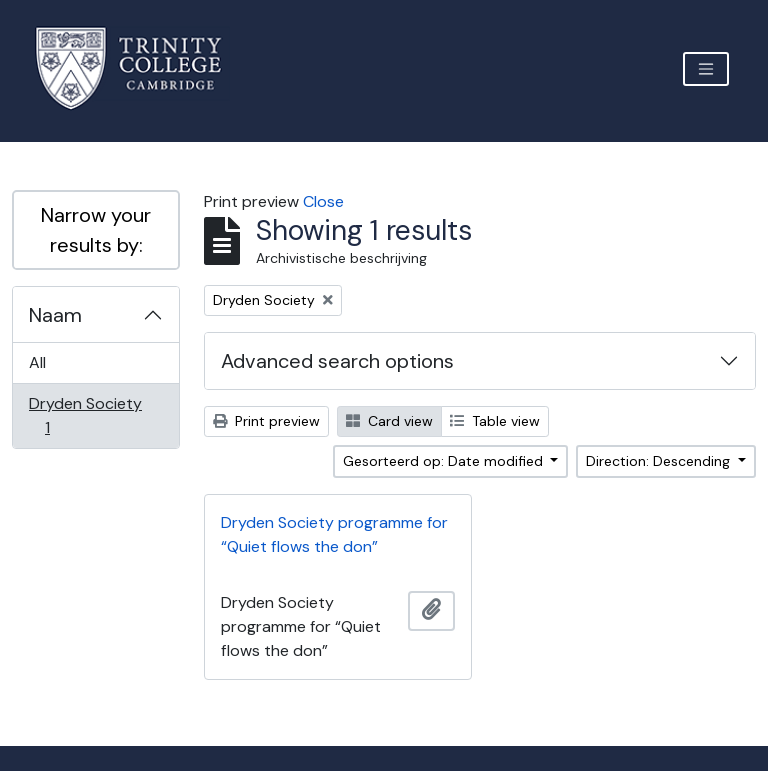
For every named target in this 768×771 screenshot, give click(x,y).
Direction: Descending (660, 461)
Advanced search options (337, 361)
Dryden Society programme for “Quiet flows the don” (334, 534)
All (37, 362)
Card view (389, 421)
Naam (55, 315)
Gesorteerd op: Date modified (445, 461)
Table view (495, 421)
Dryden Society (85, 415)
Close (323, 201)
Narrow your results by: (96, 230)
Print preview (266, 421)
